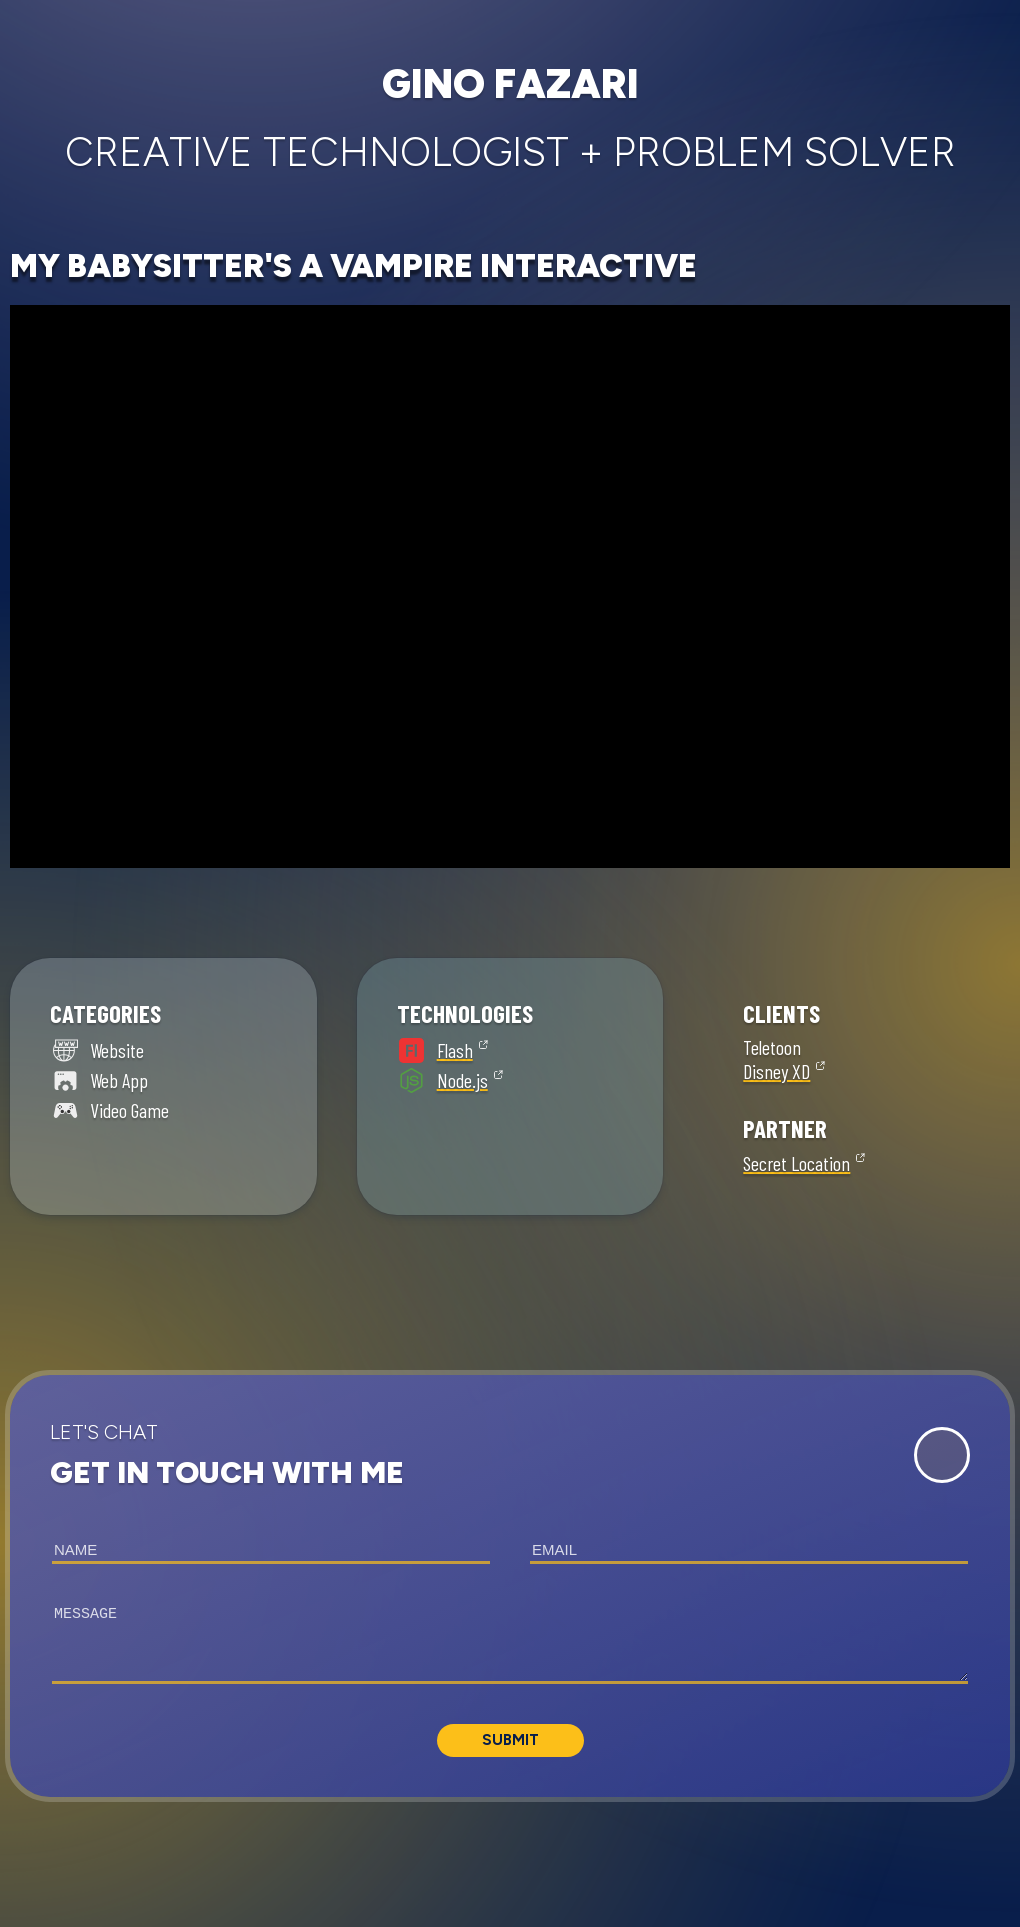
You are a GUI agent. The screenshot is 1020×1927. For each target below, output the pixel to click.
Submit (510, 1740)
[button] (510, 1586)
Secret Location (796, 1163)
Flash (455, 1050)
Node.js (462, 1080)
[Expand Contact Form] (942, 1455)
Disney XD (776, 1071)
